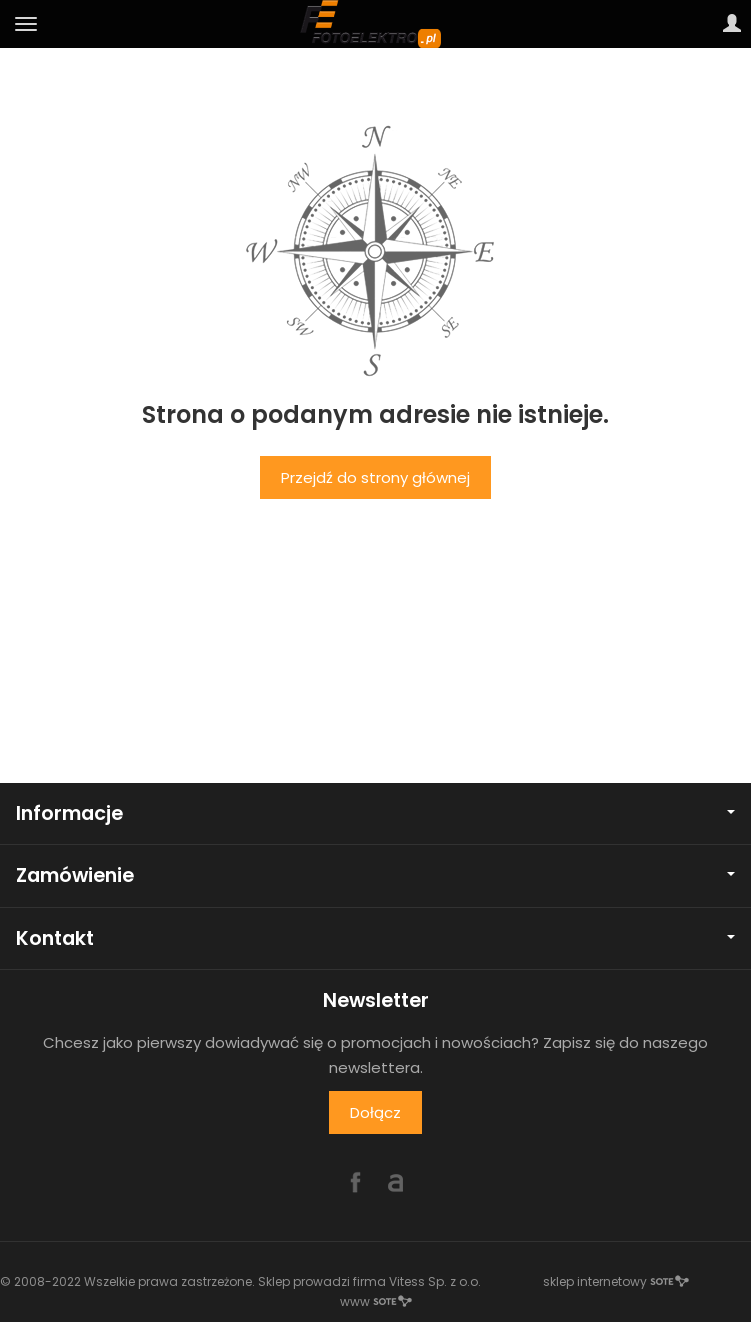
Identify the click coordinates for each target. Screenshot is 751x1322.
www (376, 1301)
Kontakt (375, 938)
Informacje (375, 813)
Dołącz (375, 1112)
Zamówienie (375, 875)
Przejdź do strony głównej (375, 477)
